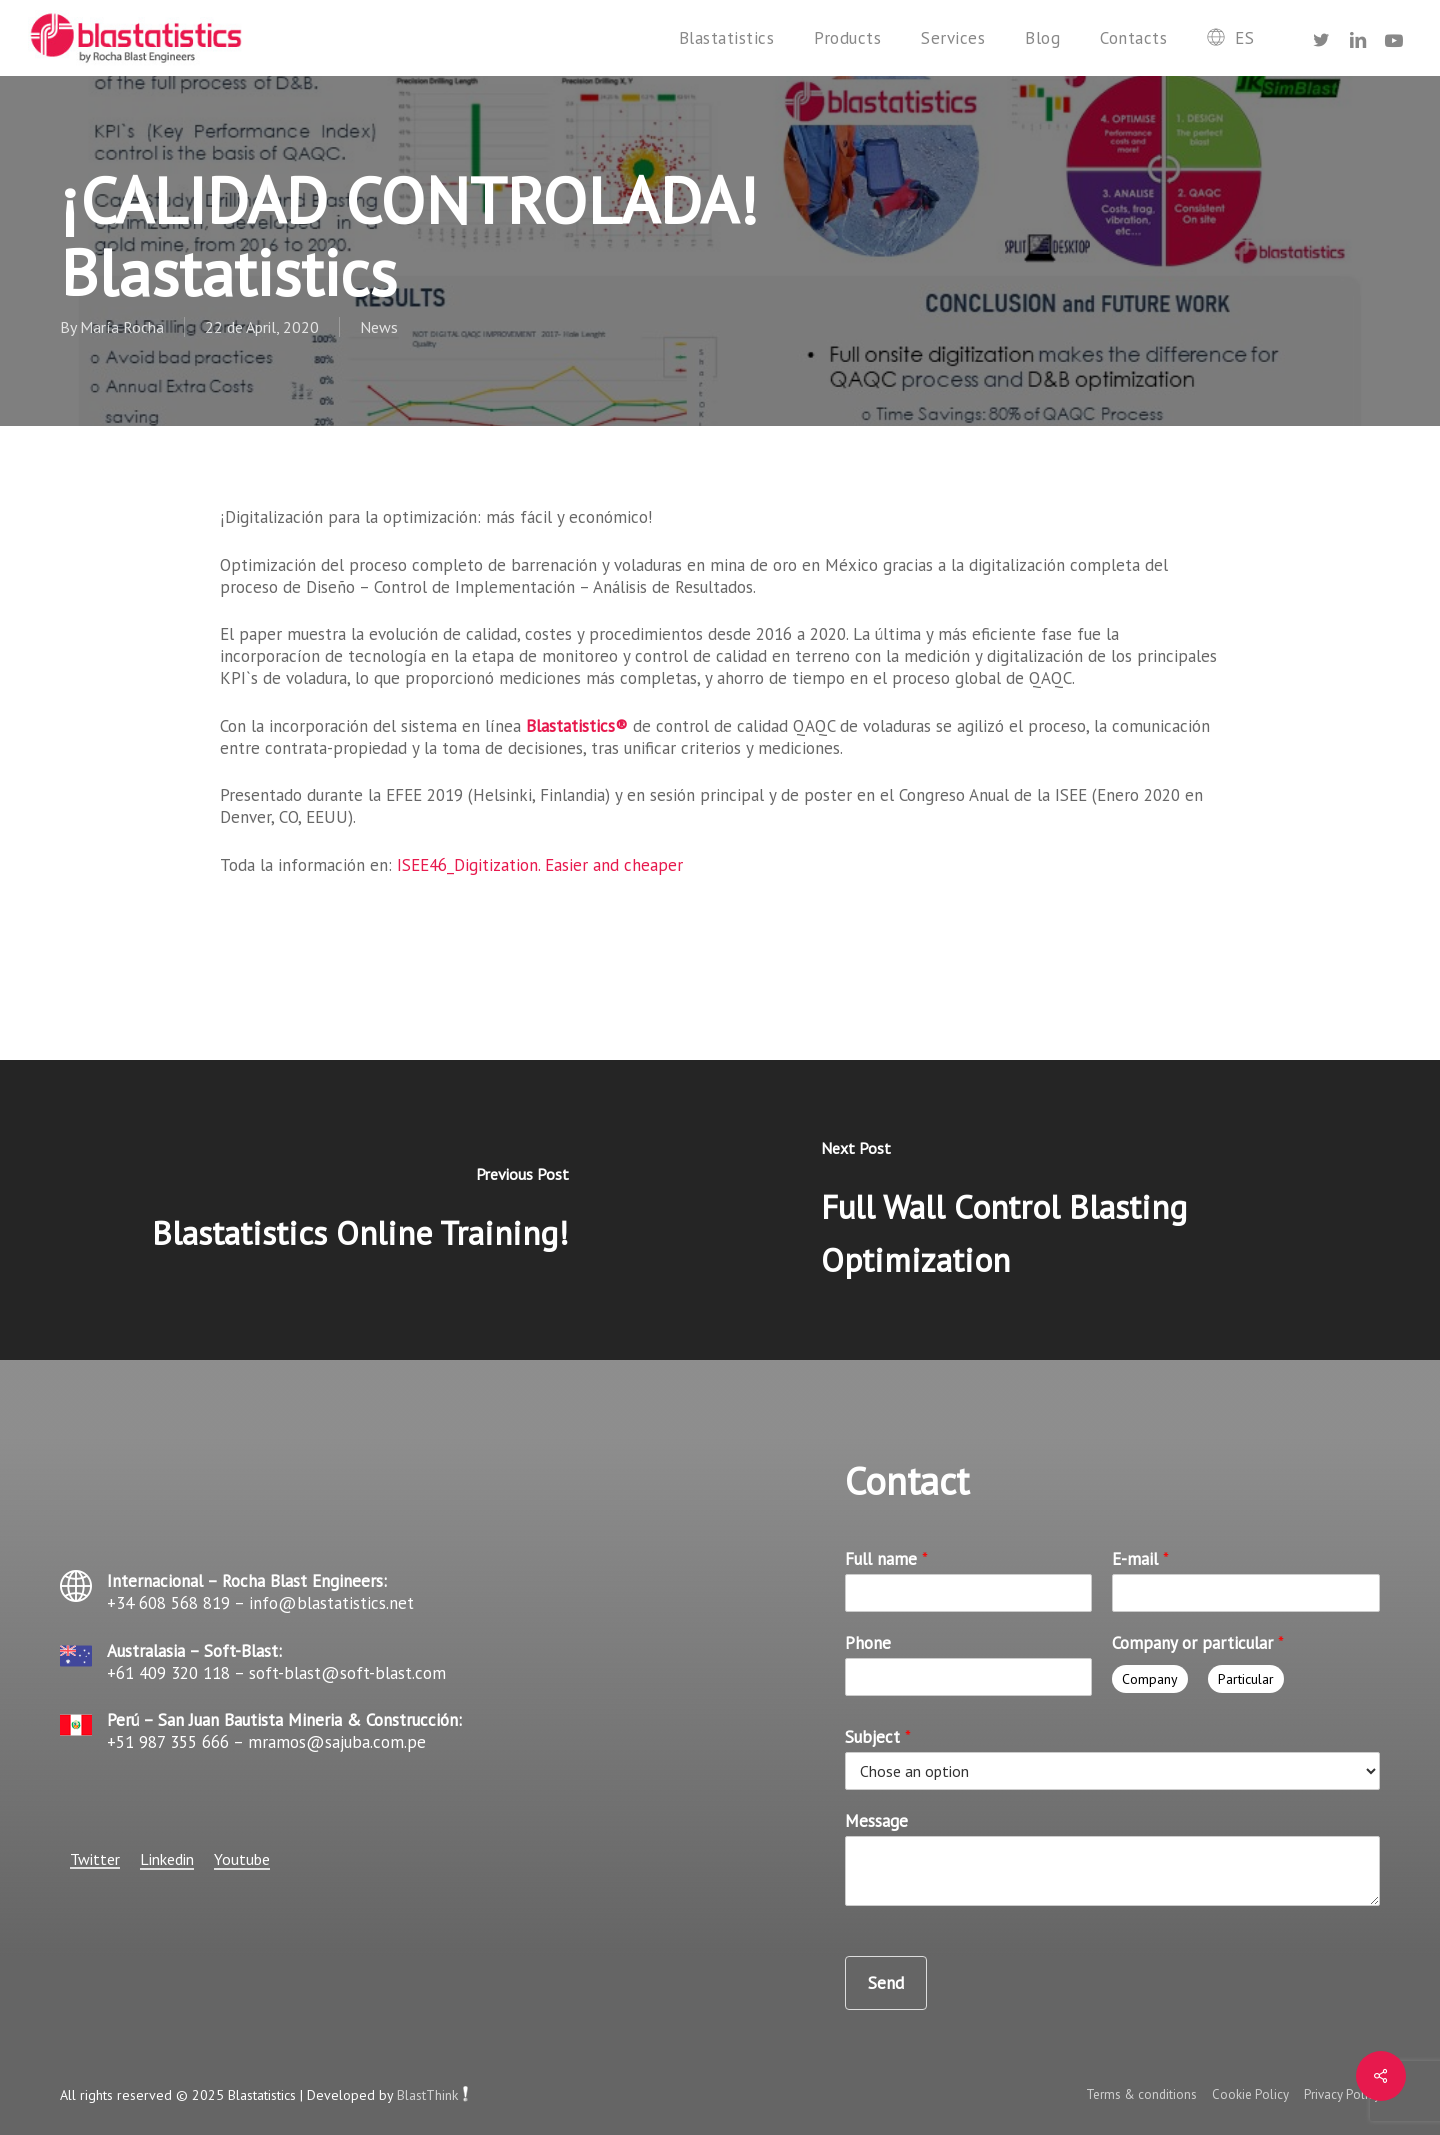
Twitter (95, 1859)
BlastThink (427, 2095)
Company (1150, 1679)
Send (886, 1983)
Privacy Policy (1342, 2094)
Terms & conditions (1141, 2094)
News (379, 327)
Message (876, 1821)
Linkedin (167, 1859)
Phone (868, 1643)
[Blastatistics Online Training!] (360, 1210)
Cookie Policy (1252, 2094)
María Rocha (122, 327)
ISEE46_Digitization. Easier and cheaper (540, 865)
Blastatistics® (577, 726)
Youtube (242, 1859)
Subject (878, 1737)
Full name (886, 1559)
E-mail (1140, 1559)
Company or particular (1198, 1643)
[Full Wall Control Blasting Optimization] (1080, 1210)
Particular (1246, 1679)
